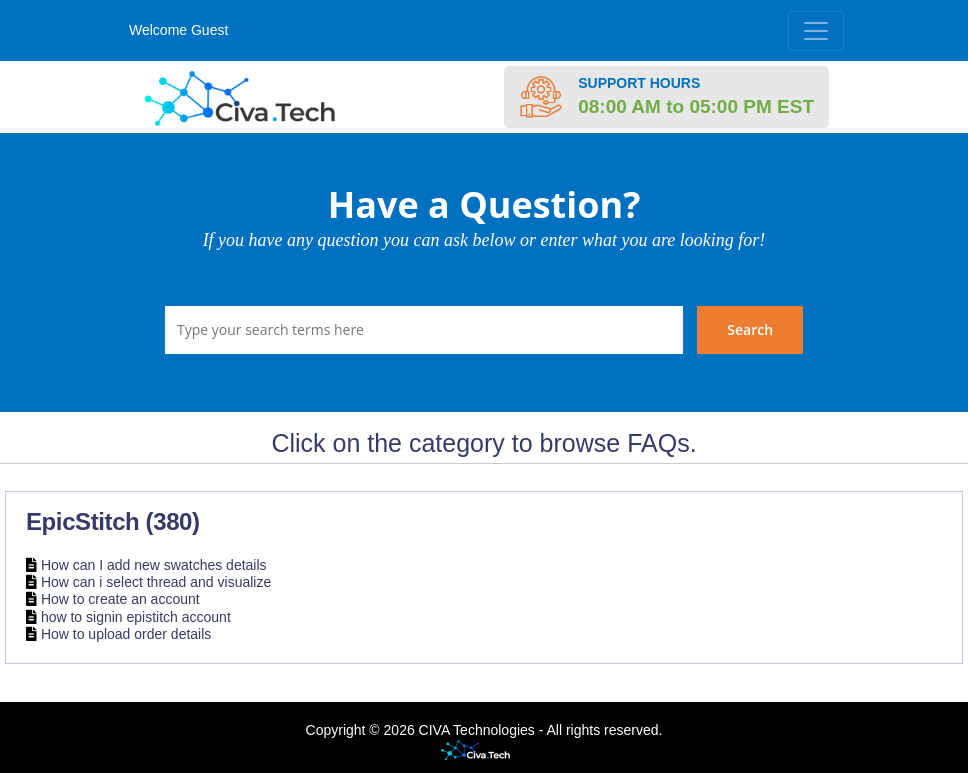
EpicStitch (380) (113, 521)
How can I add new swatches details (154, 565)
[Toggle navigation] (816, 31)
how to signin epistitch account (136, 617)
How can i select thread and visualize (156, 582)
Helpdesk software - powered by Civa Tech (484, 751)
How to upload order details (126, 634)
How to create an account (120, 600)
